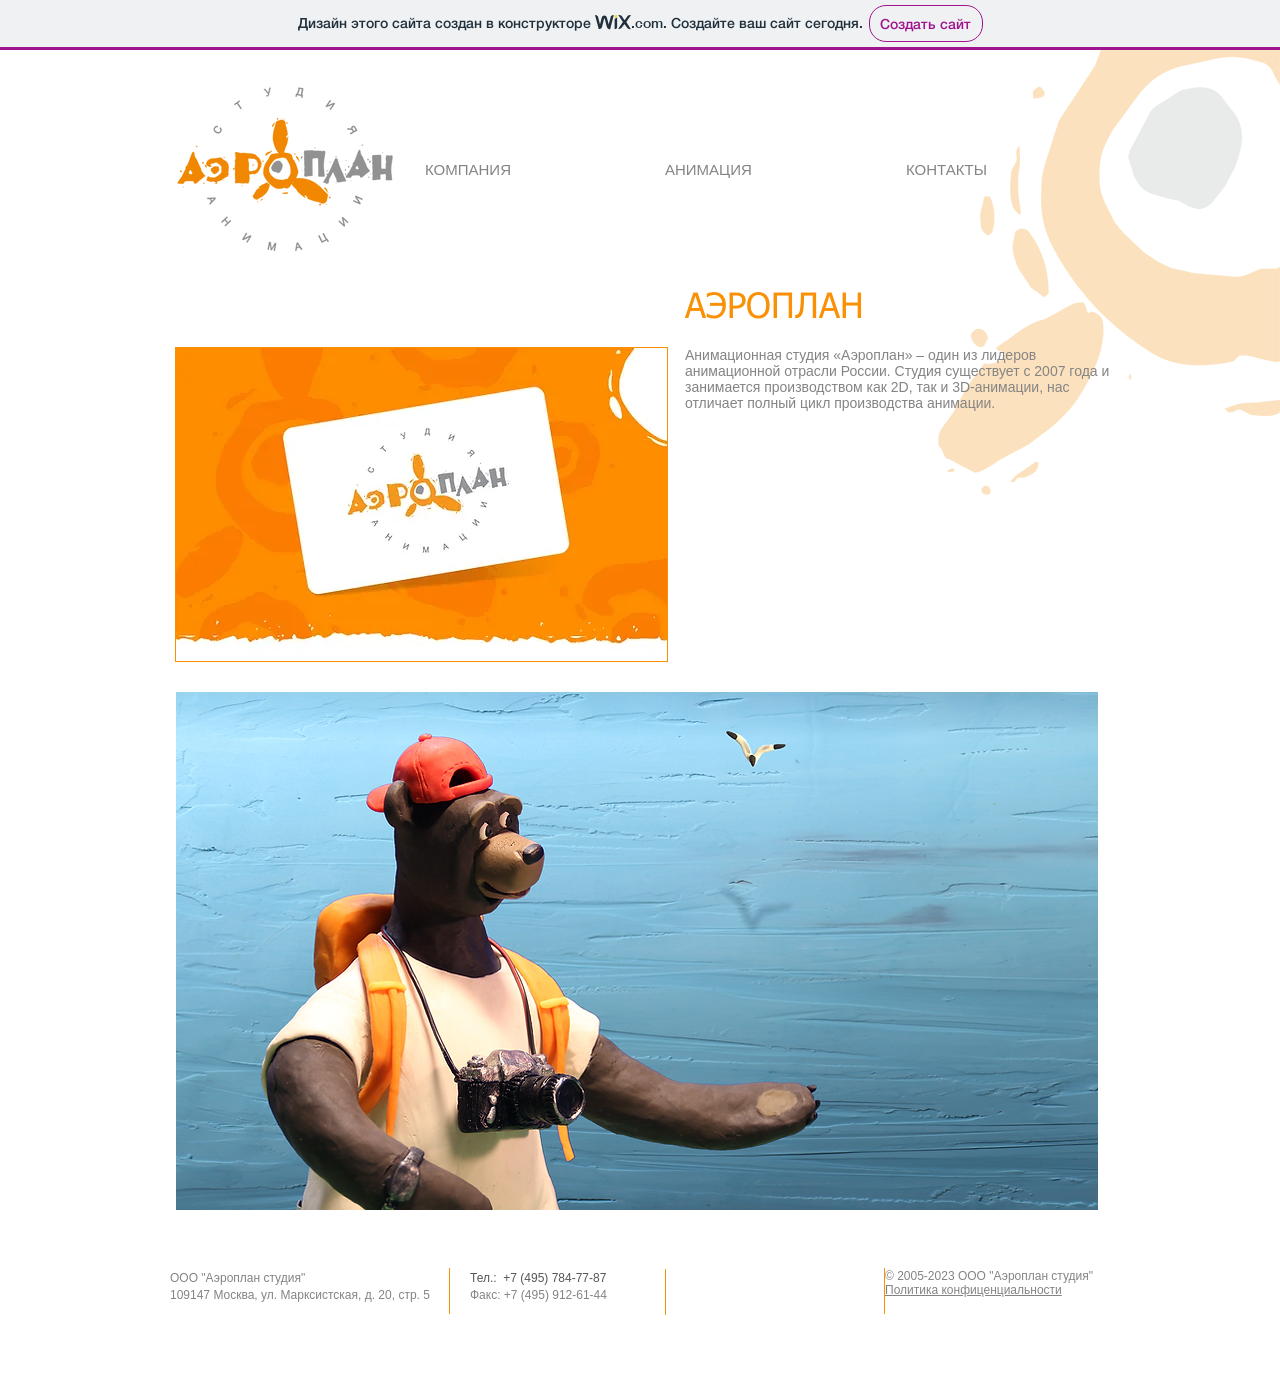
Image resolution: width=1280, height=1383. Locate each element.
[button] (421, 504)
